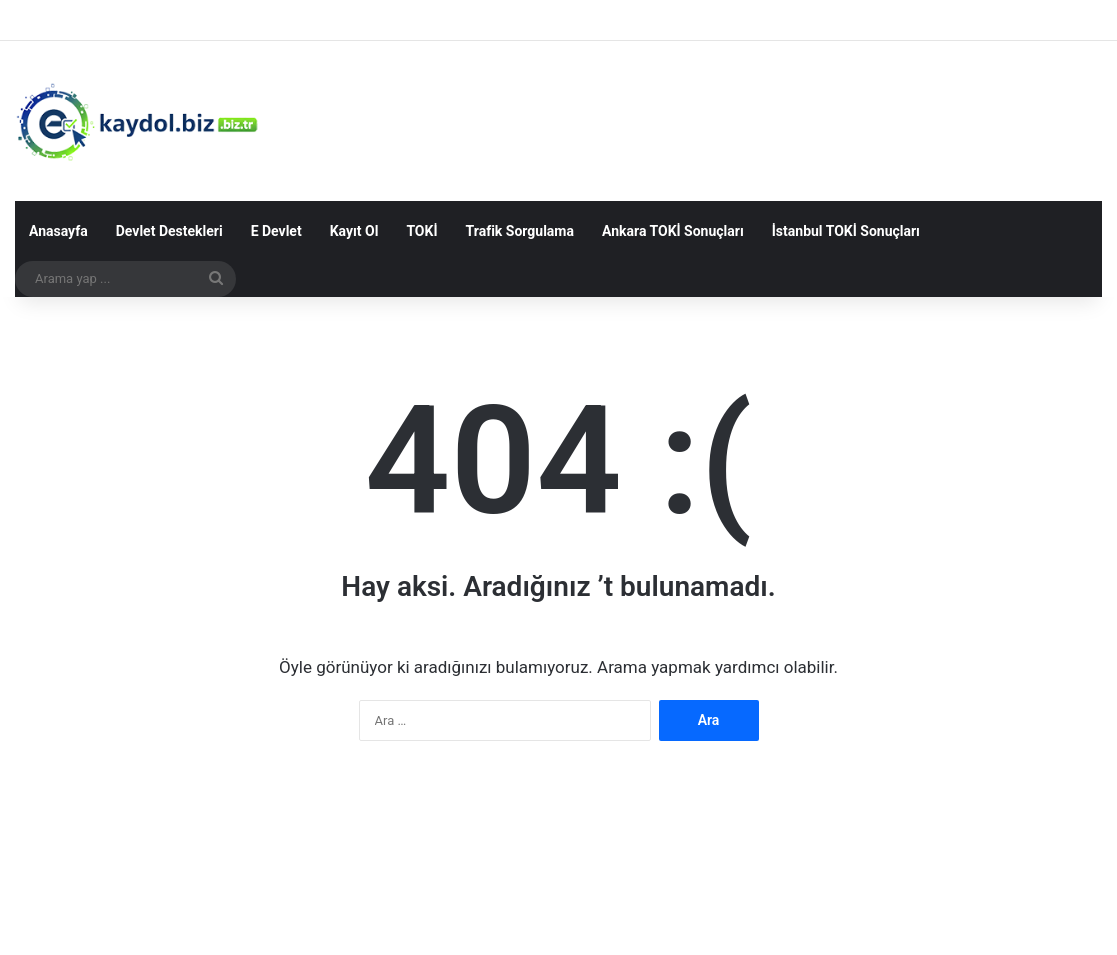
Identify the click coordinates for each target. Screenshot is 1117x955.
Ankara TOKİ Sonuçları (673, 231)
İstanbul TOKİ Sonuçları (846, 231)
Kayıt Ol (354, 231)
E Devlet (276, 231)
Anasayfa (58, 231)
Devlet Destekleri (169, 231)
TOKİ (421, 231)
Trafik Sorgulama (520, 231)
